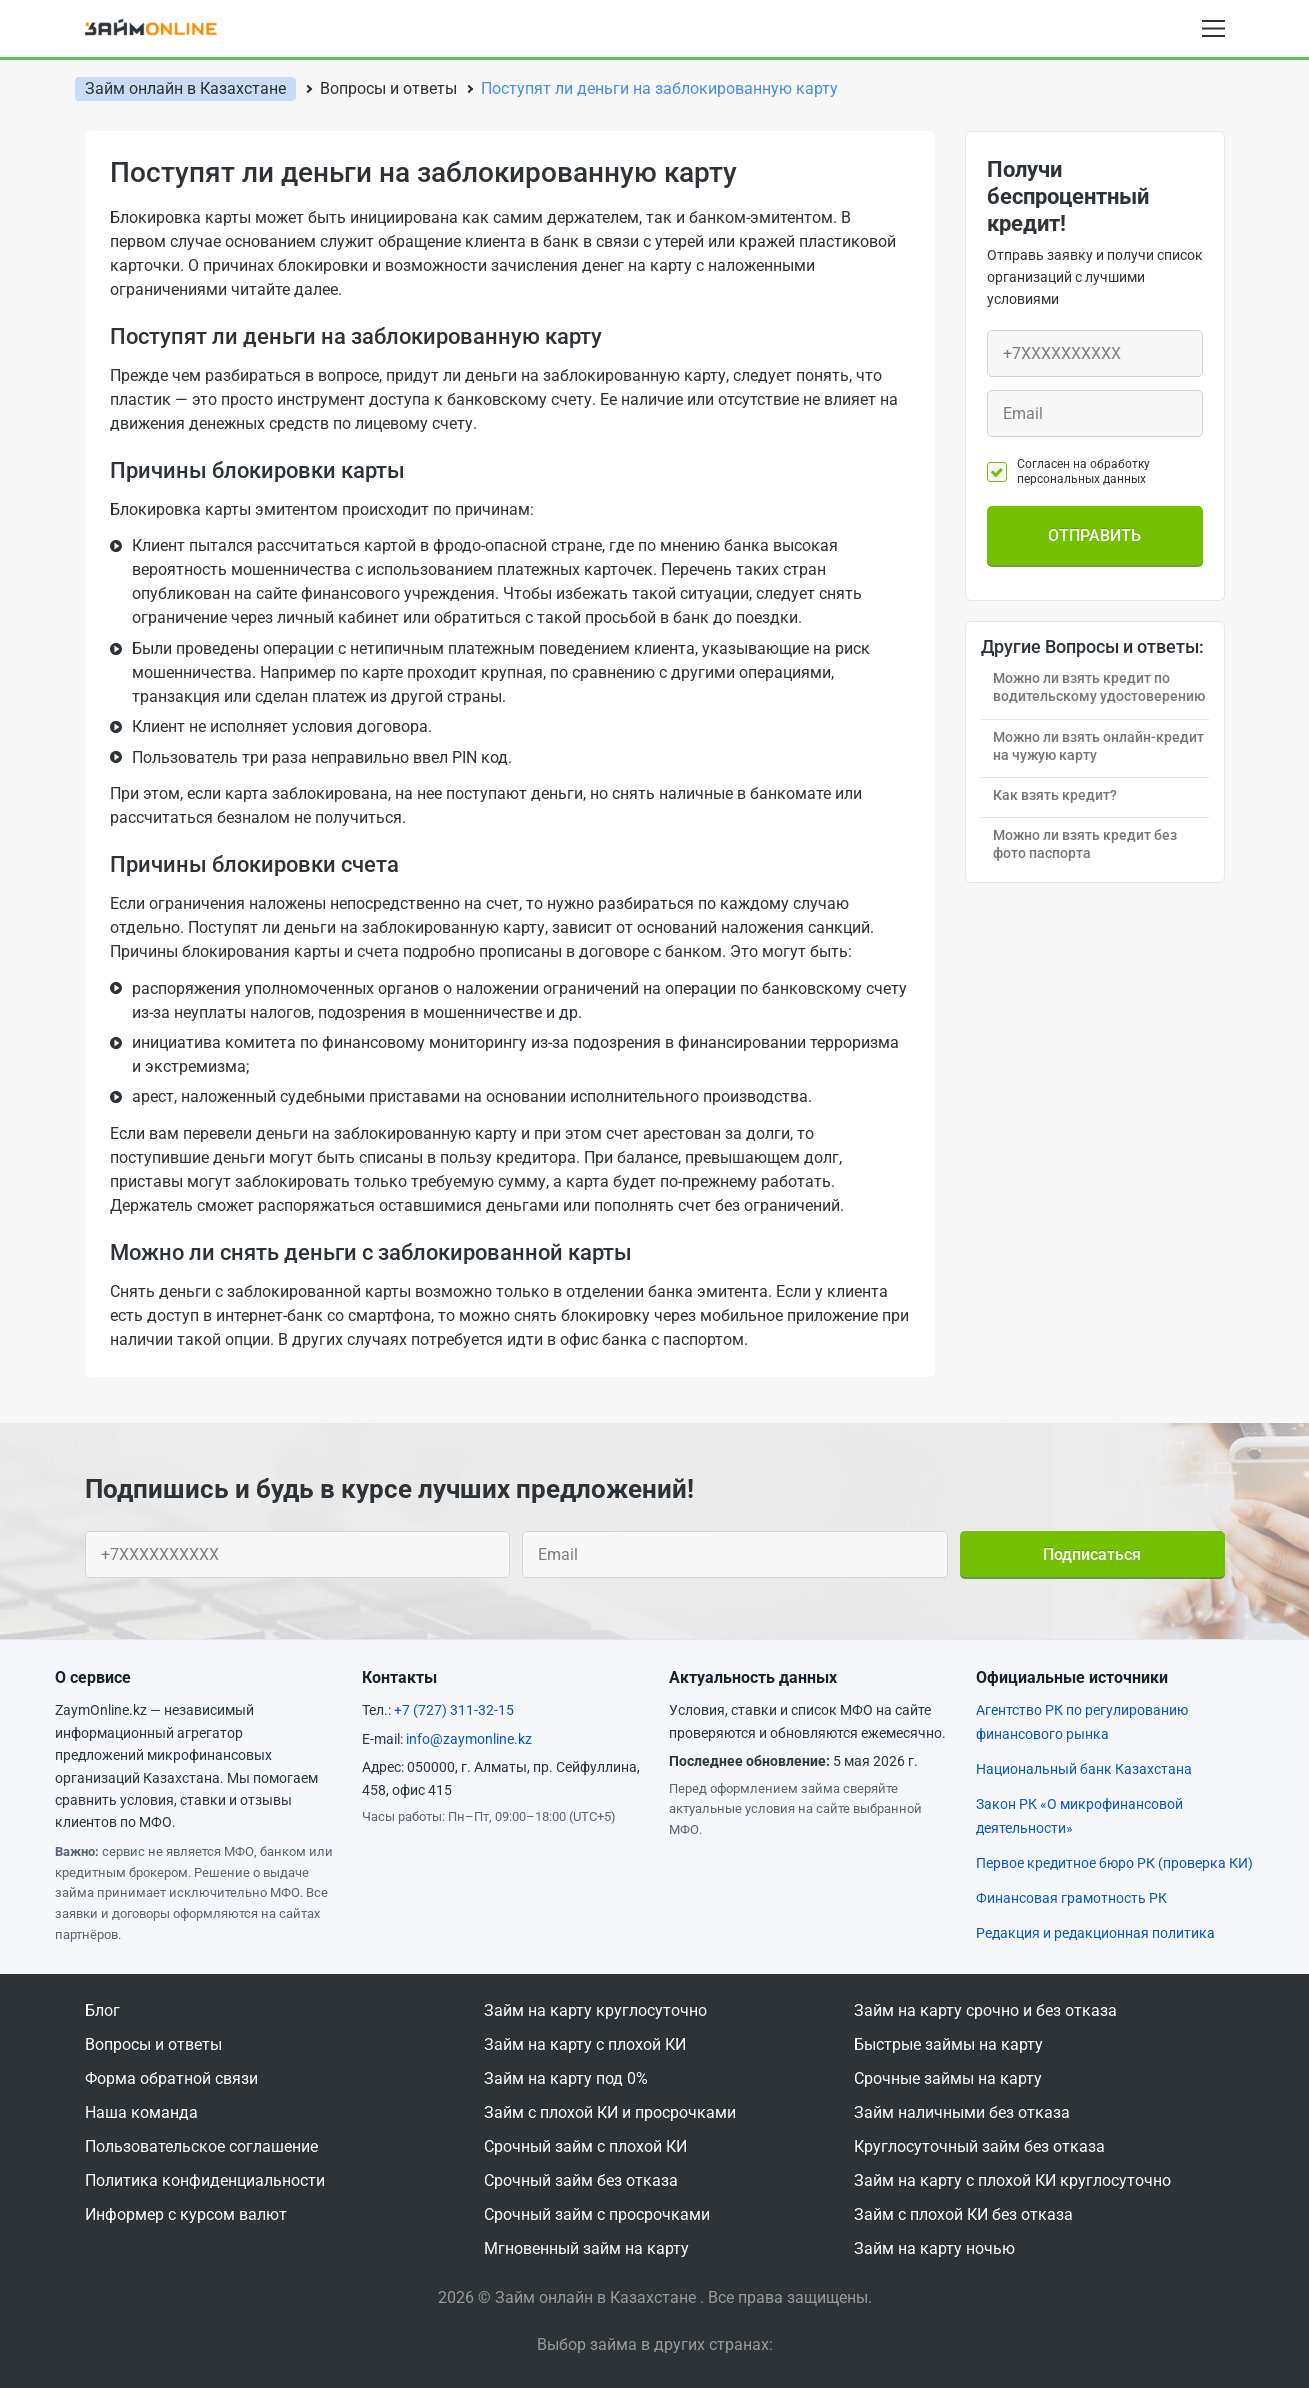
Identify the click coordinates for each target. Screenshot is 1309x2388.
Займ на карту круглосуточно (595, 2010)
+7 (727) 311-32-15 (454, 1710)
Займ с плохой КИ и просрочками (610, 2112)
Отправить (1094, 535)
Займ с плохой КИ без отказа (963, 2214)
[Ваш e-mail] (1095, 413)
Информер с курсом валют (186, 2214)
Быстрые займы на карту (948, 2044)
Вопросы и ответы (153, 2044)
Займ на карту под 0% (566, 2078)
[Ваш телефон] (1095, 353)
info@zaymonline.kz (469, 1739)
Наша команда (141, 2112)
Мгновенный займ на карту (586, 2248)
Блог (102, 2010)
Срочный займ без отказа (581, 2180)
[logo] (164, 28)
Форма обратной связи (171, 2078)
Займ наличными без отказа (962, 2112)
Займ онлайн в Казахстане (185, 88)
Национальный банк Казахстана (1084, 1769)
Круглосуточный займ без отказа (979, 2146)
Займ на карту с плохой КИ (585, 2044)
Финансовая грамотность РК (1071, 1898)
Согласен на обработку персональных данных (1083, 471)
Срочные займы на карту (948, 2078)
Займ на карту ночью (934, 2248)
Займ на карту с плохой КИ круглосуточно (1012, 2180)
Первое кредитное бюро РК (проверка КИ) (1114, 1863)
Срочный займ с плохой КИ (585, 2146)
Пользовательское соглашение (201, 2146)
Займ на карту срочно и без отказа (985, 2010)
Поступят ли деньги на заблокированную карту (659, 88)
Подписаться (1092, 1554)
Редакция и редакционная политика (1095, 1933)
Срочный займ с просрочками (597, 2214)
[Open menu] (1213, 29)
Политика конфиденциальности (205, 2180)
